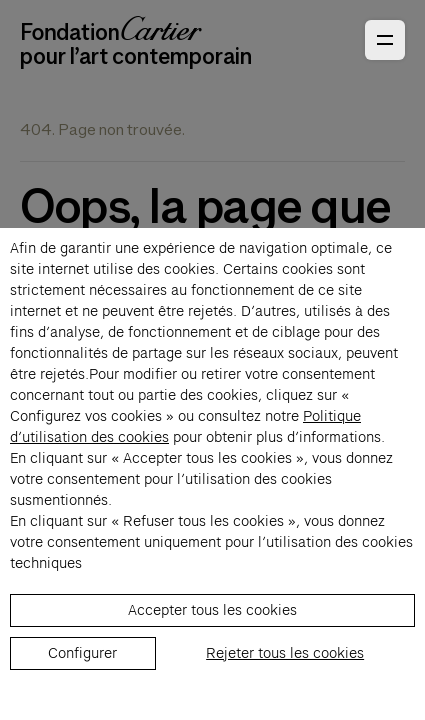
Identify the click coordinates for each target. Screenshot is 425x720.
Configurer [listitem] (82, 653)
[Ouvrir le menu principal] (385, 40)
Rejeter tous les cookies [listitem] (285, 653)
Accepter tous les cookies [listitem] (212, 610)
